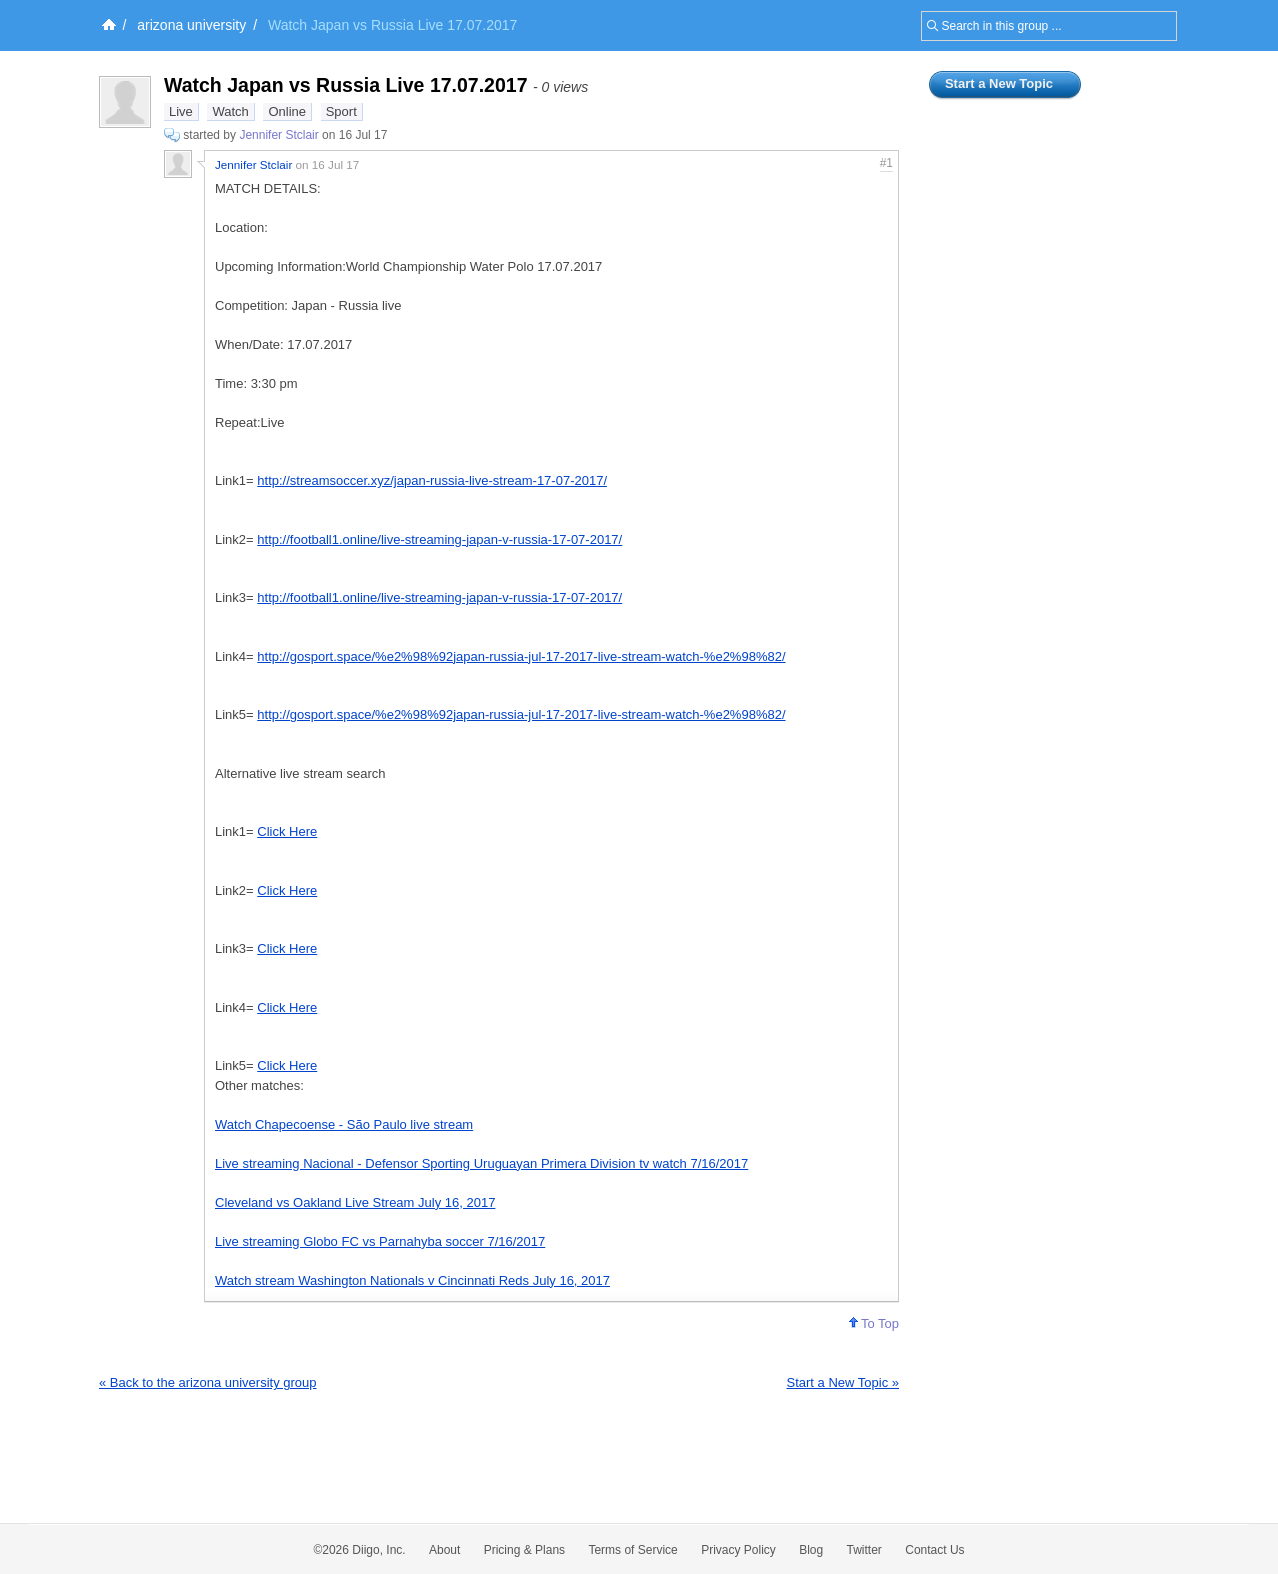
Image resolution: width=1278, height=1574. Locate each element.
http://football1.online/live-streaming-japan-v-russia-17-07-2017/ (439, 539)
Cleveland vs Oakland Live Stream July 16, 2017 (355, 1202)
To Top (874, 1323)
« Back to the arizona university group (208, 1382)
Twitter (864, 1550)
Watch (230, 111)
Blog (811, 1550)
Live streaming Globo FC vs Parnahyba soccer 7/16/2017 (380, 1241)
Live (181, 111)
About (444, 1550)
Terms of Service (632, 1550)
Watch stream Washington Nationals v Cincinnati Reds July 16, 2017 (412, 1280)
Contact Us (934, 1550)
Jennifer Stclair (278, 135)
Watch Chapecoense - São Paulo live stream (344, 1124)
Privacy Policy (738, 1550)
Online (287, 111)
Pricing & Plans (524, 1550)
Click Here (287, 831)
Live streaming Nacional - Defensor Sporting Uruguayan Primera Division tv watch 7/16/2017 (481, 1163)
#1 (886, 163)
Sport (341, 111)
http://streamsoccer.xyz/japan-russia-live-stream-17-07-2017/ (432, 480)
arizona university (191, 25)
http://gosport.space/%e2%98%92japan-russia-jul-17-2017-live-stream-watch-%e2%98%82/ (521, 656)
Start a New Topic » (843, 1382)
